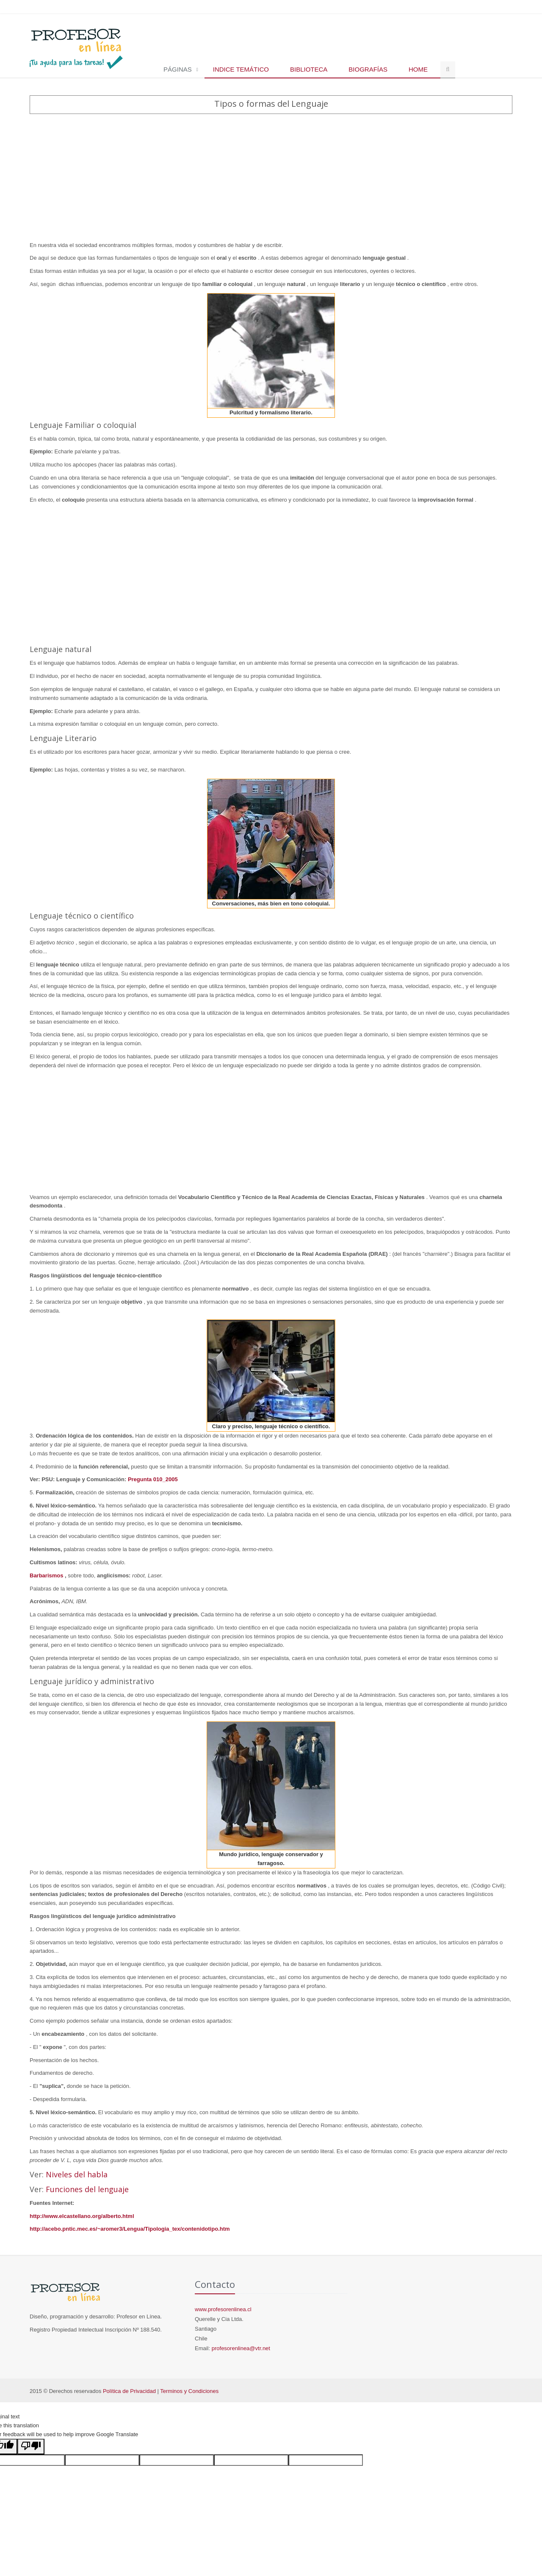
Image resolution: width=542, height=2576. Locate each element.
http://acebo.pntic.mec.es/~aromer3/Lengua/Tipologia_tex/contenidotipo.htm (130, 2229)
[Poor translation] (30, 2446)
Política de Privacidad (129, 2391)
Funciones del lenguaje (87, 2189)
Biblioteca (308, 69)
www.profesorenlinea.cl (223, 2309)
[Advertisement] (271, 177)
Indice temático (241, 69)
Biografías (367, 69)
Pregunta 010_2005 (153, 1479)
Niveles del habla (77, 2174)
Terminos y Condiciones (189, 2391)
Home (418, 69)
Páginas (177, 69)
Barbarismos (47, 1575)
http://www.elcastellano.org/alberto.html (82, 2216)
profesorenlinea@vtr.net (241, 2348)
